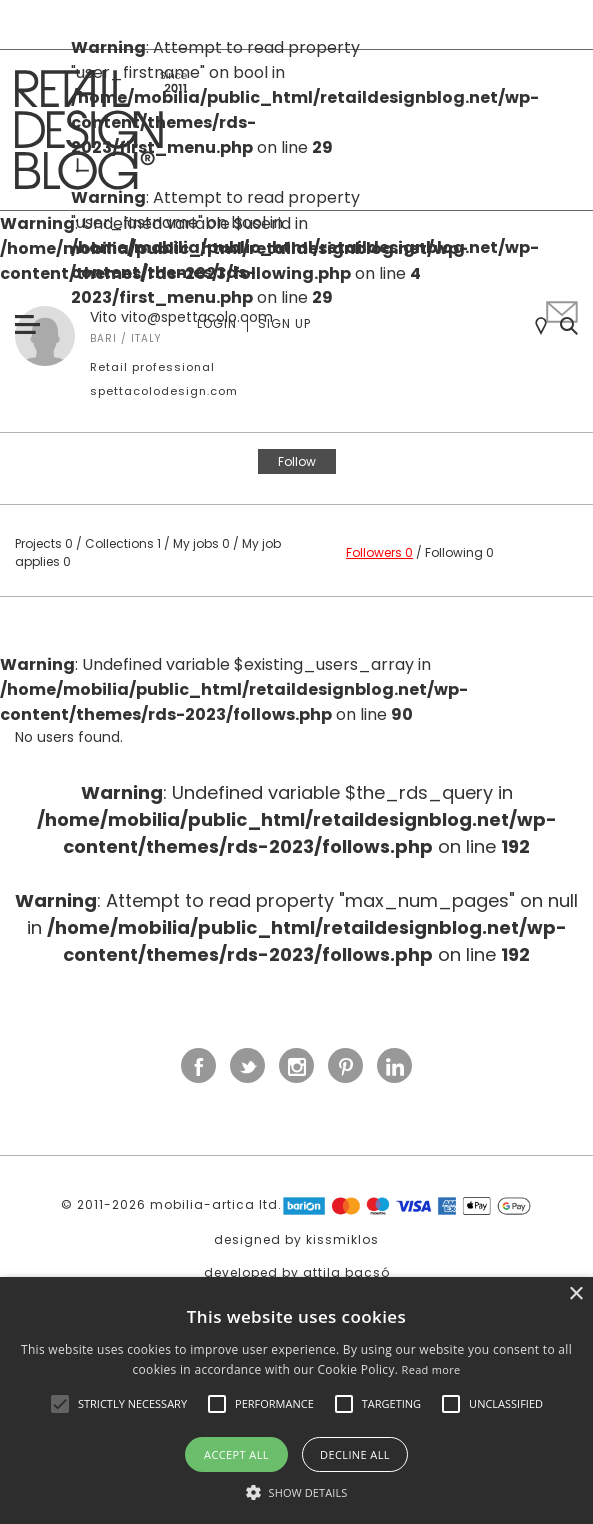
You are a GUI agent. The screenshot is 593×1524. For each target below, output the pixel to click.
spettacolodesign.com (164, 391)
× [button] (575, 1294)
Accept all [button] (236, 1454)
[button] (60, 1404)
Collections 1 (123, 543)
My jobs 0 (201, 543)
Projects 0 (44, 543)
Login (217, 323)
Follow (297, 461)
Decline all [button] (355, 1454)
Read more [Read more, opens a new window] (431, 1369)
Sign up (284, 323)
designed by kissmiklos (296, 1239)
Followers (379, 552)
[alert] (296, 1400)
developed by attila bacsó (297, 1272)
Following (459, 552)
